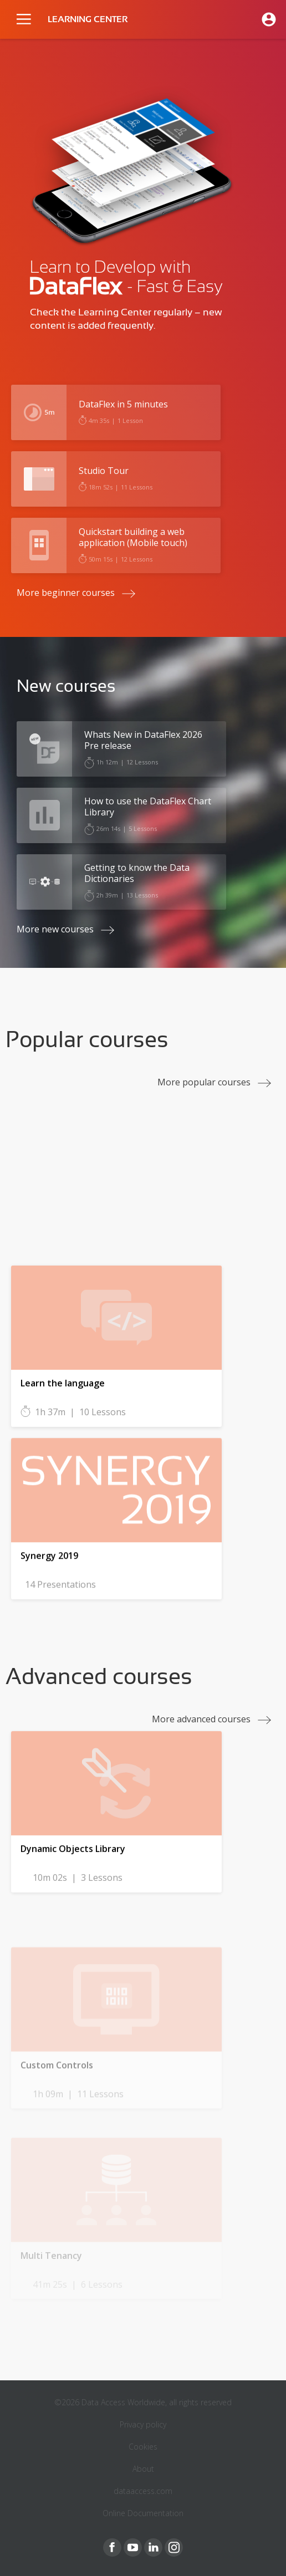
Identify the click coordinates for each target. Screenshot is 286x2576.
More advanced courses (201, 1719)
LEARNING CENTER (87, 19)
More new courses (55, 929)
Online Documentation (143, 2513)
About (143, 2468)
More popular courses (204, 1082)
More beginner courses (66, 592)
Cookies (143, 2446)
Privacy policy (143, 2424)
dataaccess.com (143, 2491)
